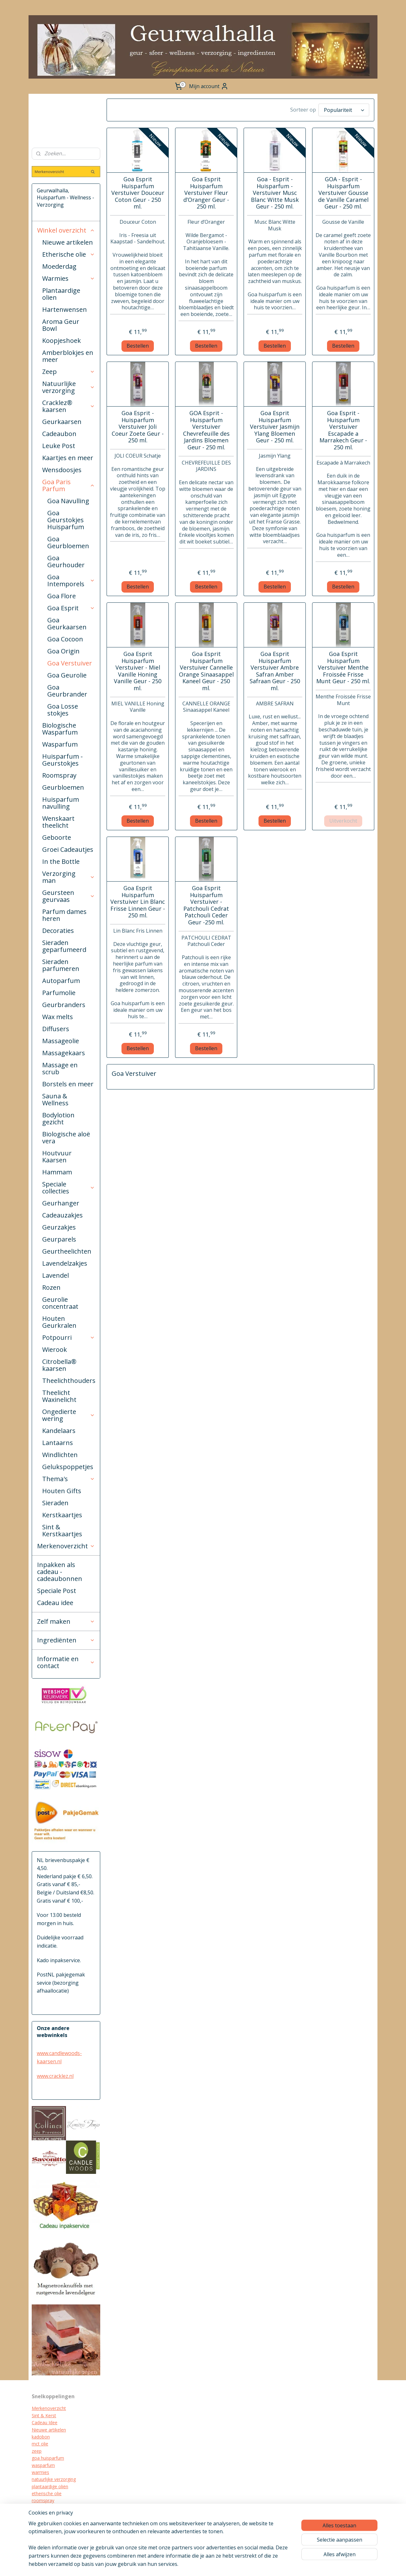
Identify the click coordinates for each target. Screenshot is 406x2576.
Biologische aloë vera (66, 1137)
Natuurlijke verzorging (68, 387)
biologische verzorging (55, 2529)
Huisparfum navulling (60, 803)
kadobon (41, 2437)
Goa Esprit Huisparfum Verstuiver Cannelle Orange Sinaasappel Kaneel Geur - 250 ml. (206, 671)
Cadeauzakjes (62, 1215)
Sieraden (55, 1503)
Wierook (54, 1349)
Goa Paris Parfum (68, 485)
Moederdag (59, 266)
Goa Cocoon (65, 639)
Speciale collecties (68, 1187)
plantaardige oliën (50, 2486)
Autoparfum (61, 980)
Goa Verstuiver (69, 663)
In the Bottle (61, 861)
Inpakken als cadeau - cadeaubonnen (59, 1571)
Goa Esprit (71, 608)
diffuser (39, 2536)
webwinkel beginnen (247, 2564)
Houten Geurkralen (59, 1322)
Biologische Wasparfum (60, 728)
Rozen (51, 1287)
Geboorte (56, 837)
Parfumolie (58, 992)
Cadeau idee (55, 1602)
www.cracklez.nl (55, 2075)
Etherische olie (68, 254)
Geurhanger (60, 1203)
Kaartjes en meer (67, 457)
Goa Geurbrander (67, 690)
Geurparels (59, 1239)
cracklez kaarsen (49, 2515)
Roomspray (59, 775)
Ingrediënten (66, 1640)
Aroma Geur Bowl (60, 325)
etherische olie (47, 2493)
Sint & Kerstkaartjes (62, 1530)
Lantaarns (57, 1442)
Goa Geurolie (67, 675)
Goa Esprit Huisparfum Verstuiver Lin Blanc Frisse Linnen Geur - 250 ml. (137, 902)
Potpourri (68, 1337)
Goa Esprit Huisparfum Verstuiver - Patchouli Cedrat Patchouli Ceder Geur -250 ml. (206, 905)
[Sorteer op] (344, 110)
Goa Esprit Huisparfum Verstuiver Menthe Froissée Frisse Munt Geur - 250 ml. (343, 668)
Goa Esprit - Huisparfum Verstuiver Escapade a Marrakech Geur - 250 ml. (343, 430)
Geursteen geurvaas (68, 896)
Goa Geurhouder (66, 561)
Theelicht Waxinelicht (59, 1396)
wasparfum (43, 2465)
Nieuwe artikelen (67, 242)
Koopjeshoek (61, 340)
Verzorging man (68, 877)
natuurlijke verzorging (54, 2479)
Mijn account (208, 86)
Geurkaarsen (62, 421)
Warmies (68, 278)
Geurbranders (63, 1004)
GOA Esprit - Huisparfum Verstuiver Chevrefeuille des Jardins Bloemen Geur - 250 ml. (206, 430)
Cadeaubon (59, 433)
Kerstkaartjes (62, 1515)
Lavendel (55, 1275)
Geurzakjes (59, 1227)
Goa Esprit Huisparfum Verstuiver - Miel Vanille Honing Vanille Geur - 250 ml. (137, 671)
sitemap (209, 2564)
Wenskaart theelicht (58, 822)
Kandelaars (58, 1430)
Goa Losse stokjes (62, 709)
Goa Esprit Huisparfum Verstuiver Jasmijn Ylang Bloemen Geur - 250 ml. (274, 427)
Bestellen (138, 345)
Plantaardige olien (61, 294)
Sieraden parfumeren (60, 965)
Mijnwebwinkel (302, 2564)
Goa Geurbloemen (68, 542)
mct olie (40, 2444)
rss (222, 2564)
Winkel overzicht (66, 230)
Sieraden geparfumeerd (64, 946)
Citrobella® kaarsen (59, 1365)
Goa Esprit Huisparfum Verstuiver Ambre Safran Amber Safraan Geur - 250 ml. (274, 671)
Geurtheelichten (66, 1251)
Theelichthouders (68, 1380)
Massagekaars (63, 1053)
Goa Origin (63, 651)
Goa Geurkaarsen (67, 623)
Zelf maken (66, 1621)
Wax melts (57, 1016)
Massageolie (60, 1041)
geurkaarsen (44, 2508)
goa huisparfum (48, 2458)
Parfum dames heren (64, 915)
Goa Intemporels (71, 580)
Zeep (68, 371)
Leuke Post (58, 445)
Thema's (68, 1478)
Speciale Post (56, 1590)
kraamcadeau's (47, 2522)
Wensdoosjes (62, 470)
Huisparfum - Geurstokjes (62, 760)
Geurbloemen (63, 787)
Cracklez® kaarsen (68, 406)
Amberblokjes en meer (67, 356)
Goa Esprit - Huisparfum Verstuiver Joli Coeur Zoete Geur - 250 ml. (138, 427)
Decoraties (58, 930)
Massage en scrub (60, 1068)
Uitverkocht (343, 820)
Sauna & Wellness (55, 1099)
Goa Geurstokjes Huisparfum (65, 520)
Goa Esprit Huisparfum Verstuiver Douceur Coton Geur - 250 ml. (137, 193)
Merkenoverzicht (66, 1546)
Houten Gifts (61, 1491)
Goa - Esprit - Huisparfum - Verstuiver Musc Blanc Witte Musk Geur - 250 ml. (274, 193)
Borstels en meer (68, 1084)
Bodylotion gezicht (58, 1118)
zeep (37, 2451)
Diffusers (55, 1029)
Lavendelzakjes (64, 1263)
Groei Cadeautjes (67, 849)
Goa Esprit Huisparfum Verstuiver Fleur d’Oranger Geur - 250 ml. (206, 193)
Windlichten (60, 1454)
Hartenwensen (64, 309)
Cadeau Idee (44, 2422)
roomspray (43, 2500)
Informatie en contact (66, 1662)
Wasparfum (60, 744)
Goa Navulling (68, 501)
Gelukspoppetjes (67, 1466)
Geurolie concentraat (60, 1303)
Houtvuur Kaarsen (57, 1156)
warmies (40, 2472)
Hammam (57, 1172)
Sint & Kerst (44, 2415)
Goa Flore (61, 596)
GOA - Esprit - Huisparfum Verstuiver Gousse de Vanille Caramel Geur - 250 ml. (343, 193)
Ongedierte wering (68, 1415)
